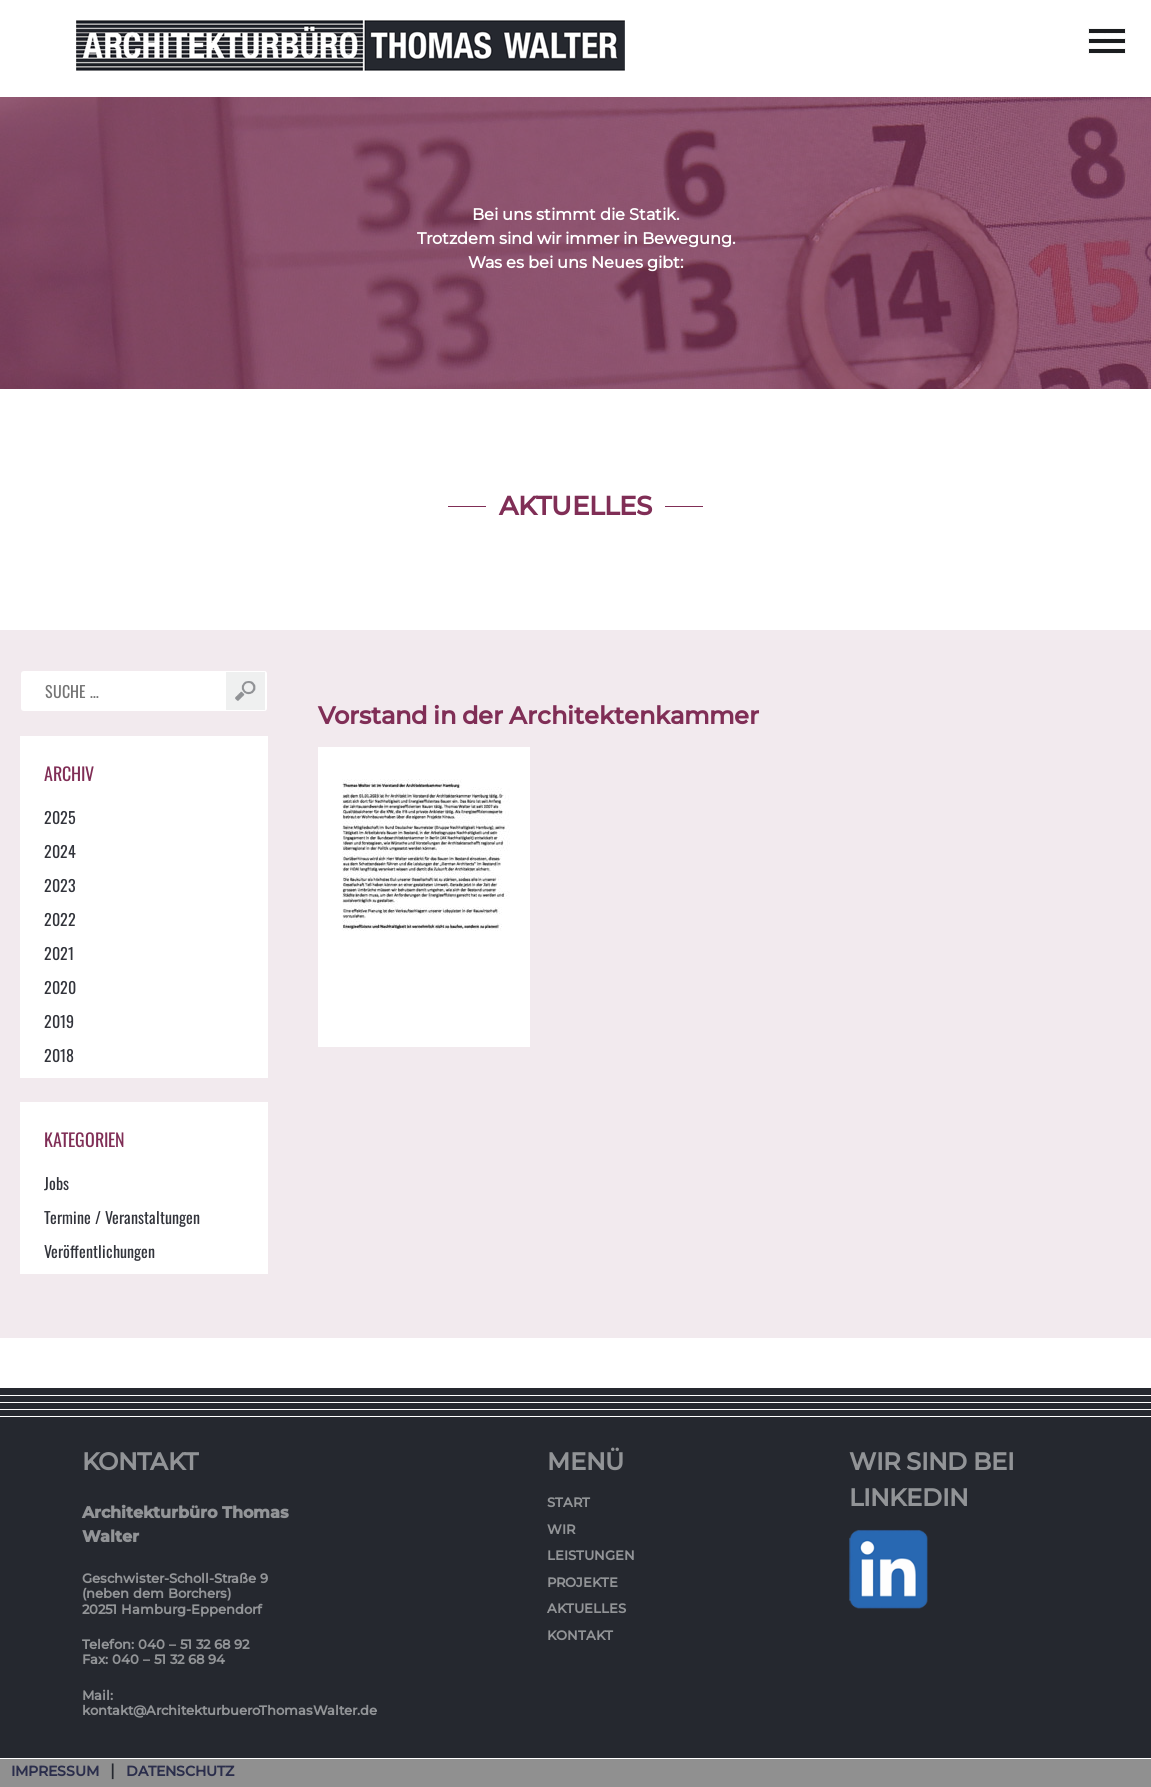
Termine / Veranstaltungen (122, 1217)
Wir (561, 1529)
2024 (60, 851)
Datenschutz (180, 1771)
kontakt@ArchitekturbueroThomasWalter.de (229, 1710)
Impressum (55, 1771)
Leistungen (591, 1555)
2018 (59, 1055)
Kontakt (580, 1635)
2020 (60, 987)
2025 (60, 817)
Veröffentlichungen (99, 1251)
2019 (59, 1021)
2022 (60, 919)
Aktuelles (586, 1608)
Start (568, 1502)
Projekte (582, 1582)
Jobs (56, 1183)
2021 (59, 953)
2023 (60, 885)
